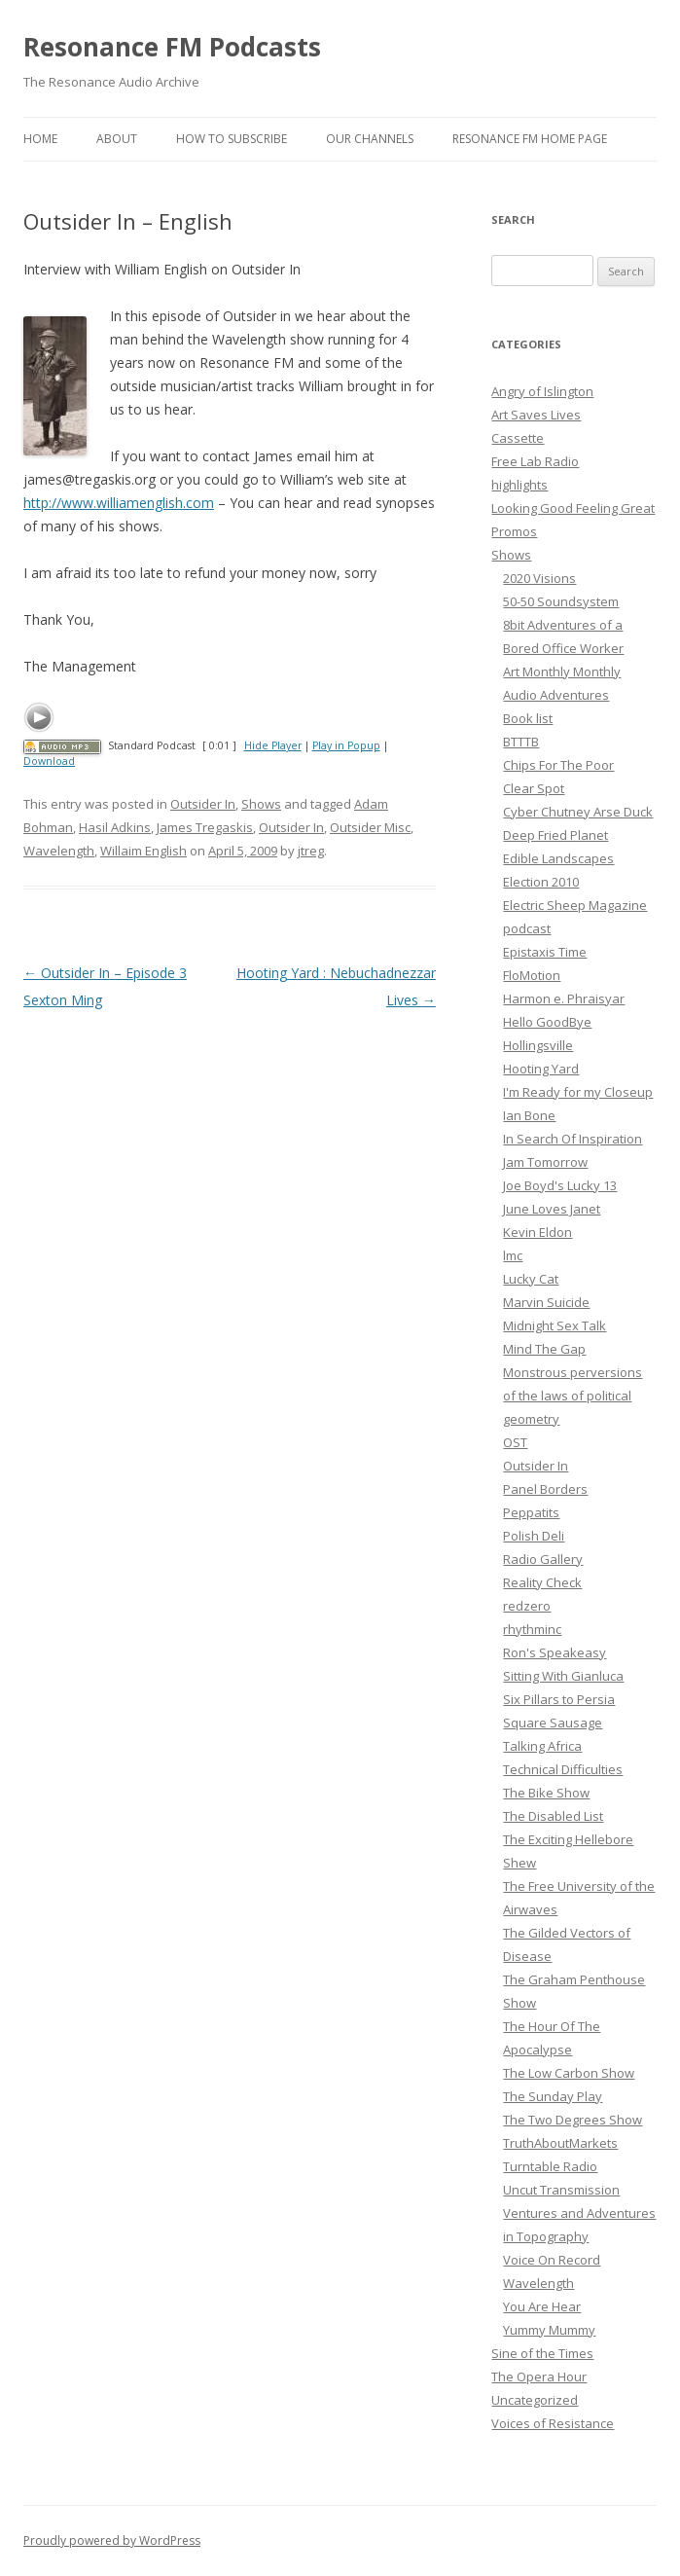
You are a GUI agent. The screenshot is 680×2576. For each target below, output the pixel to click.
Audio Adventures (556, 695)
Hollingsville (538, 1045)
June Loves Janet (551, 1208)
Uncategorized (534, 2400)
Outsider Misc (370, 827)
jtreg (311, 850)
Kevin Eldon (537, 1232)
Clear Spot (533, 788)
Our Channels (369, 138)
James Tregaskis (205, 827)
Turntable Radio (550, 2166)
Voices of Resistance (552, 2423)
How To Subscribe (231, 138)
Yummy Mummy (549, 2330)
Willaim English (143, 850)
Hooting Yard (541, 1068)
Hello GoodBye (547, 1022)
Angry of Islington (542, 391)
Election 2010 (541, 881)
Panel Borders (545, 1489)
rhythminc (532, 1629)
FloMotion (531, 975)
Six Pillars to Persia (559, 1699)
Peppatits (531, 1512)
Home (40, 138)
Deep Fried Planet (555, 835)
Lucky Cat (530, 1279)
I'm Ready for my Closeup (578, 1092)
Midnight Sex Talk (554, 1325)
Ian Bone (529, 1115)
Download (49, 761)
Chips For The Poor (558, 765)
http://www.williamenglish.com (118, 502)
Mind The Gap (544, 1349)
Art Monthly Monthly (562, 671)
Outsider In (202, 804)
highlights (519, 484)
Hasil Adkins (115, 827)
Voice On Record (551, 2259)
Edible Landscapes (558, 858)
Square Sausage (552, 1722)
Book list (528, 718)
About (116, 138)
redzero (527, 1606)
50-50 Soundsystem (561, 601)
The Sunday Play (552, 2096)
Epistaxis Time (545, 952)
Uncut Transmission (561, 2189)
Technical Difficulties (563, 1769)
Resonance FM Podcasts (172, 46)
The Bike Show (546, 1792)
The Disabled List (553, 1816)
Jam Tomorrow (545, 1162)
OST (515, 1442)
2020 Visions (539, 578)
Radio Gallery (543, 1559)
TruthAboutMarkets (560, 2143)
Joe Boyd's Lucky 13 (560, 1185)
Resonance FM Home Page (529, 138)
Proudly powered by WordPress (111, 2540)
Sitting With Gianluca (563, 1676)
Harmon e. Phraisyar (564, 998)
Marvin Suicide (546, 1302)
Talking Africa (542, 1746)
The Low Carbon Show (568, 2073)
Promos (514, 531)
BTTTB (521, 741)
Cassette (517, 438)
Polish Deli (533, 1535)
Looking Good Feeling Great (573, 508)
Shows (261, 804)
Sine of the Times (542, 2353)
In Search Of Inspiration (572, 1138)
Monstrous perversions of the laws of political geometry (572, 1395)
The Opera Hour (539, 2376)
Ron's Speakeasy (554, 1652)
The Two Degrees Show (572, 2119)
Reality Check (542, 1582)
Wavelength (58, 850)
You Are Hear (542, 2306)
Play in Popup (346, 745)
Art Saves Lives (536, 414)
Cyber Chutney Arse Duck (578, 811)
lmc (512, 1255)
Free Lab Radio (535, 461)
